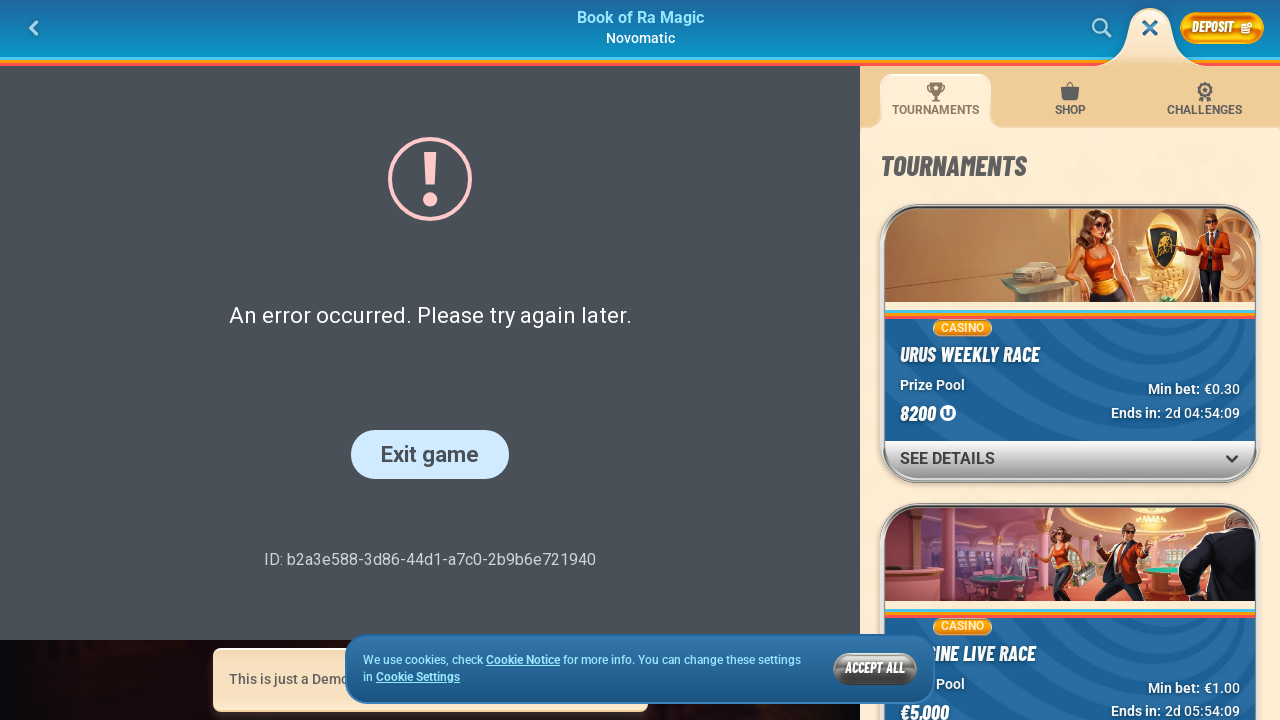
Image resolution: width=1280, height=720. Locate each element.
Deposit (1222, 26)
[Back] (34, 28)
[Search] (1102, 28)
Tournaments (935, 99)
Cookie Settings (418, 677)
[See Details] (1232, 459)
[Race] (1150, 28)
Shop (1070, 99)
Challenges (1204, 99)
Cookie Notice (523, 660)
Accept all (875, 667)
